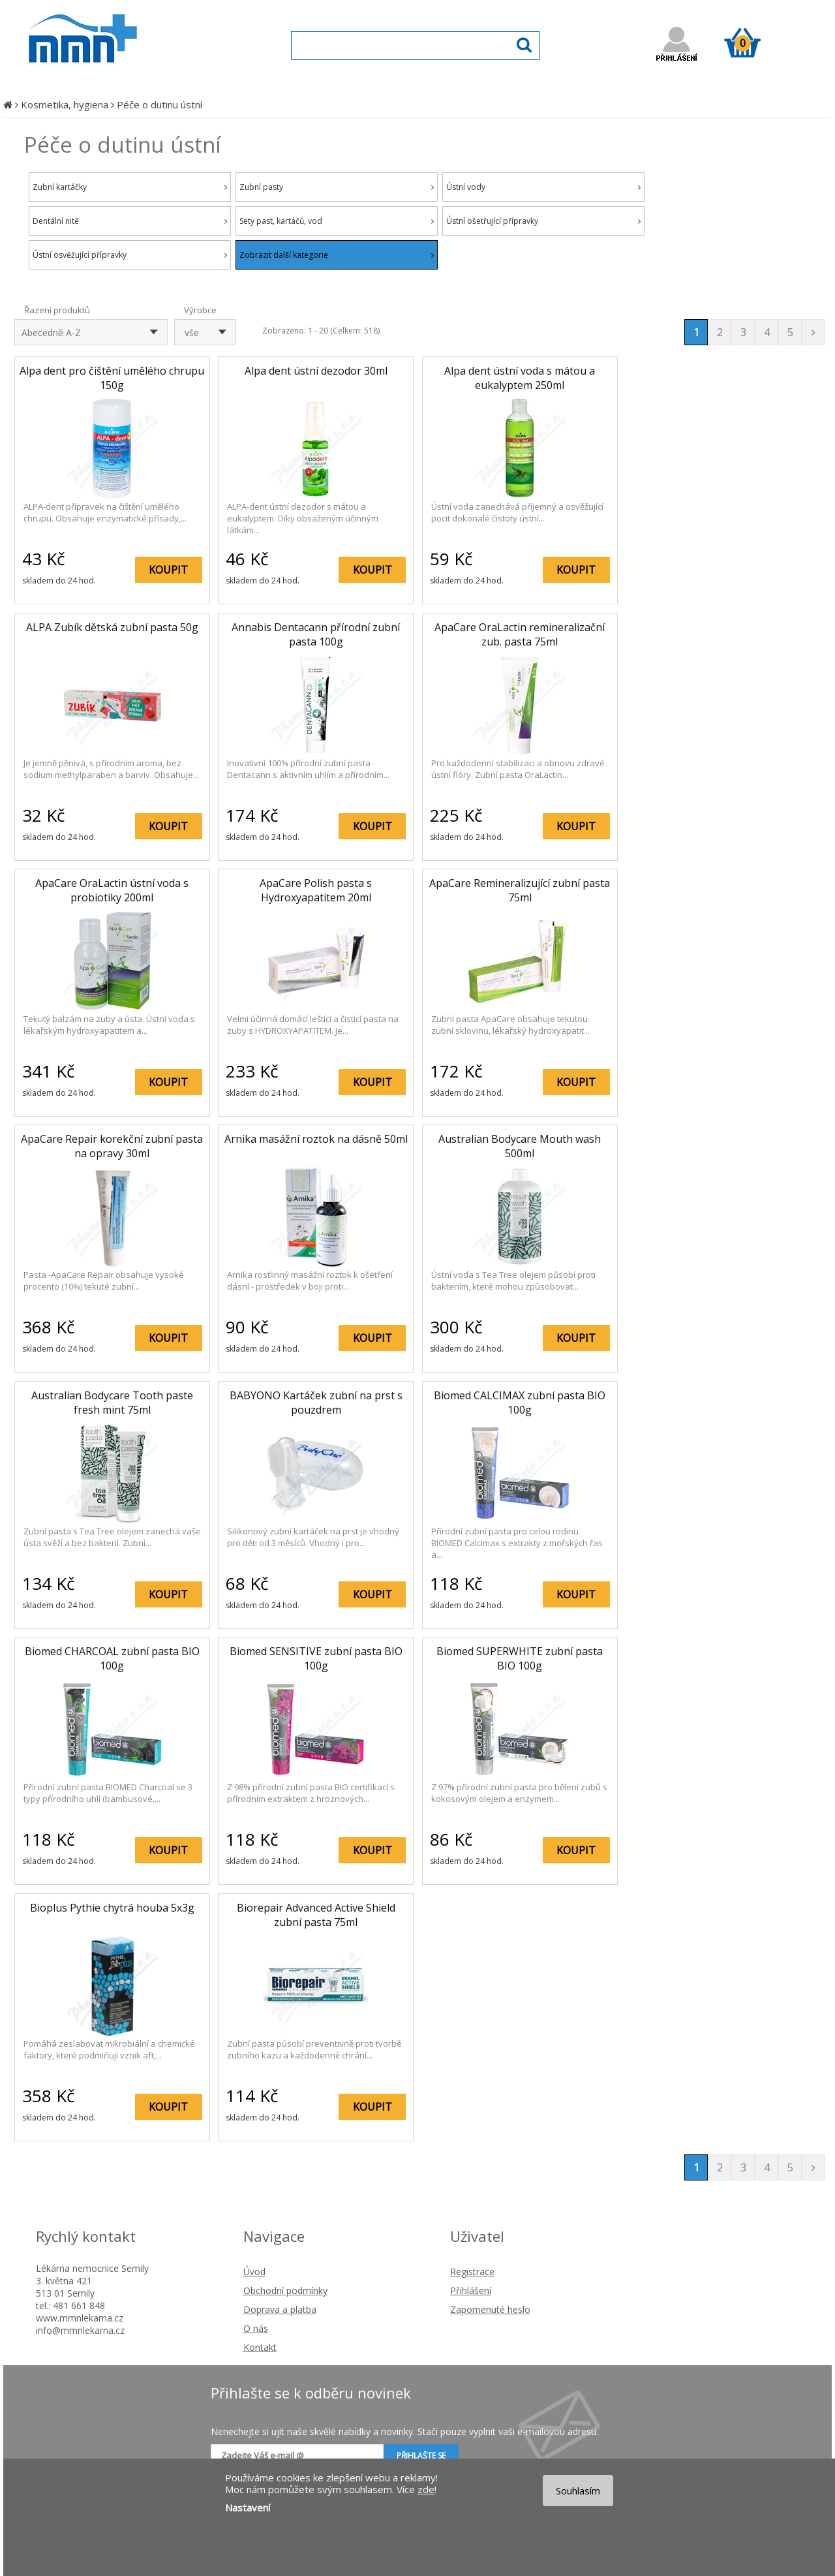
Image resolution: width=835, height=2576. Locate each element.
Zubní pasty (336, 187)
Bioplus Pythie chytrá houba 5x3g (112, 1908)
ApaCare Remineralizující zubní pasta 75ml (519, 890)
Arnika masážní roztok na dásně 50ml (316, 1139)
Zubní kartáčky (130, 187)
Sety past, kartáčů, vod (336, 220)
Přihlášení (470, 2290)
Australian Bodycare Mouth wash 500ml (519, 1146)
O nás (255, 2328)
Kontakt (260, 2347)
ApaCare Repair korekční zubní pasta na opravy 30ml (112, 1146)
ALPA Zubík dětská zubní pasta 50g (112, 627)
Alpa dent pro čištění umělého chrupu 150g (112, 378)
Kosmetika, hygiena (64, 104)
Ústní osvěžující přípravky (130, 254)
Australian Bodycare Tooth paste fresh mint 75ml (112, 1402)
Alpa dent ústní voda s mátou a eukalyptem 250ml (519, 378)
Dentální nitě (130, 220)
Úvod (254, 2271)
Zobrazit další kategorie (336, 254)
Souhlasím (578, 2490)
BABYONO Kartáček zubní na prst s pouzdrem (316, 1402)
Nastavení (247, 2507)
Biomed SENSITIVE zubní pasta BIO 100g (316, 1658)
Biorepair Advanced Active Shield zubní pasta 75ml (316, 1915)
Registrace (472, 2271)
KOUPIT (168, 570)
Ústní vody (543, 187)
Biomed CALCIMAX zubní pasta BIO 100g (519, 1402)
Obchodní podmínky (285, 2290)
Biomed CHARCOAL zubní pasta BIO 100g (112, 1658)
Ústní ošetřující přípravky (543, 220)
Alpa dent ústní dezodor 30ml (316, 371)
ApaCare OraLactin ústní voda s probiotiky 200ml (112, 890)
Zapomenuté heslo (490, 2309)
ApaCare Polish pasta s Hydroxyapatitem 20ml (316, 890)
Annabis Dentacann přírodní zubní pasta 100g (316, 634)
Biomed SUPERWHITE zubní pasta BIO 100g (519, 1658)
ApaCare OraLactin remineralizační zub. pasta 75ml (519, 634)
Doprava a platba (279, 2309)
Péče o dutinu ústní (159, 104)
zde (426, 2489)
